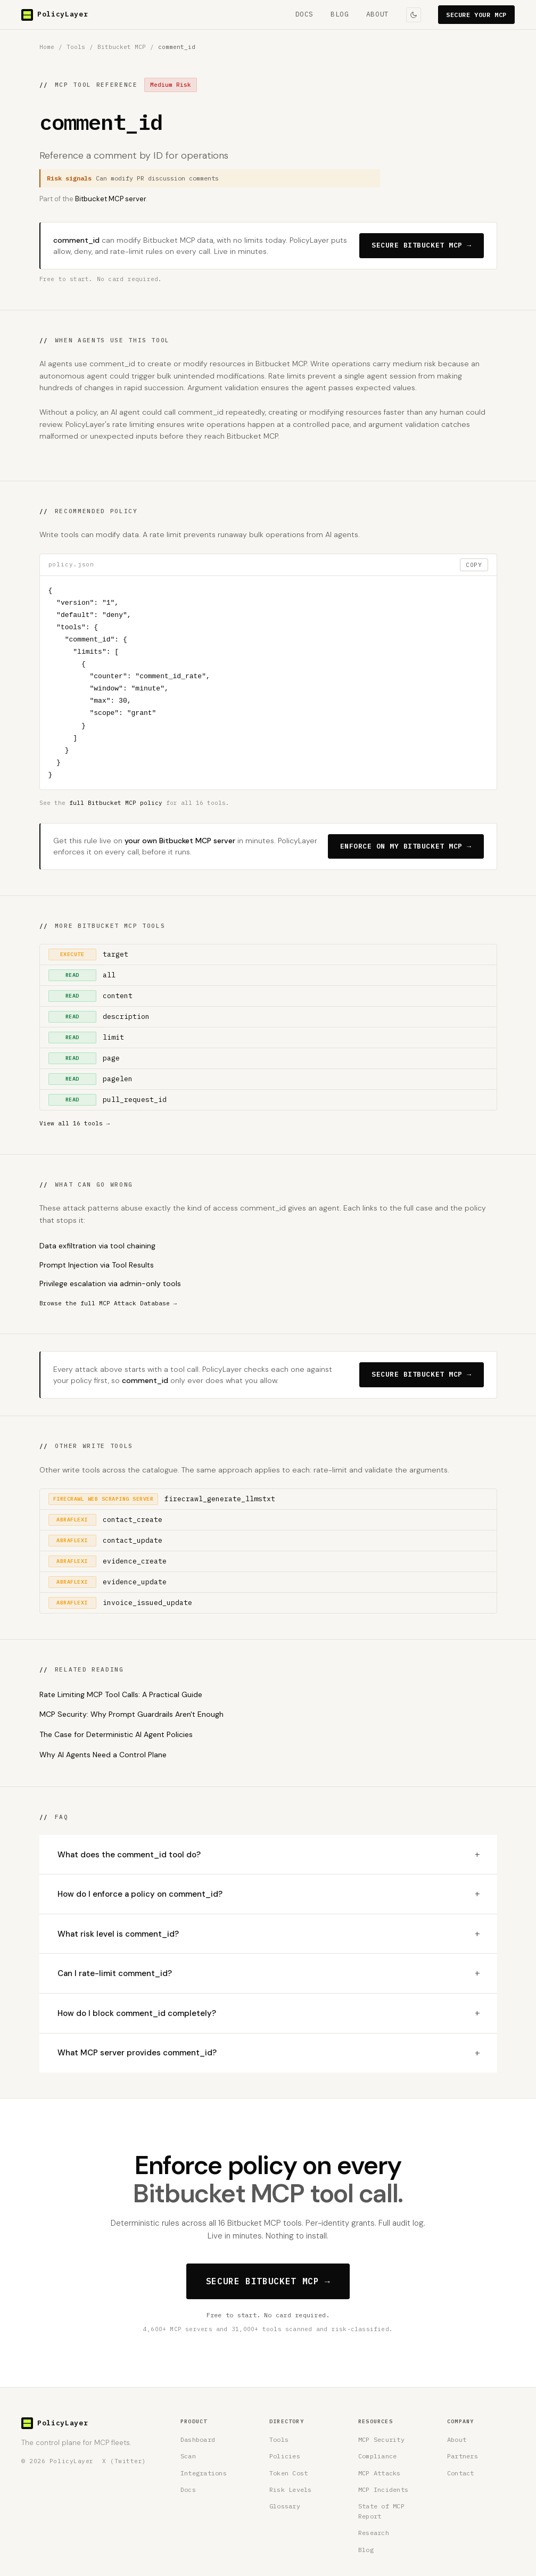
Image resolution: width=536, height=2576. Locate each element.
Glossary (284, 2506)
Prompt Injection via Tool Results (96, 1265)
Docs (188, 2489)
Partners (462, 2456)
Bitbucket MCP (121, 47)
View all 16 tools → (74, 1123)
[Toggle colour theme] (413, 14)
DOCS (304, 14)
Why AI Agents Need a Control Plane (103, 1754)
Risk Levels (290, 2489)
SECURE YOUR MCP (476, 15)
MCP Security (381, 2439)
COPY (474, 565)
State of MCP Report (381, 2511)
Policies (284, 2456)
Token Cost (288, 2473)
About (456, 2439)
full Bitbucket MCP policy (115, 802)
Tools (76, 47)
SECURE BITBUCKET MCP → (421, 245)
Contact (460, 2473)
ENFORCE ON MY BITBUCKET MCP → (406, 846)
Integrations (203, 2473)
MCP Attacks (379, 2473)
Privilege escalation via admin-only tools (110, 1283)
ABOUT (377, 14)
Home (46, 47)
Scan (188, 2456)
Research (373, 2533)
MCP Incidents (383, 2489)
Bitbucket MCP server (110, 198)
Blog (366, 2550)
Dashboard (197, 2439)
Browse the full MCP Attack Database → (108, 1303)
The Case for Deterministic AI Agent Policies (116, 1734)
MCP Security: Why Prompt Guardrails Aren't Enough (131, 1714)
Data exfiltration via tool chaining (97, 1245)
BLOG (340, 14)
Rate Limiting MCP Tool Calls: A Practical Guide (120, 1694)
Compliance (377, 2456)
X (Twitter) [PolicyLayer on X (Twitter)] (124, 2461)
